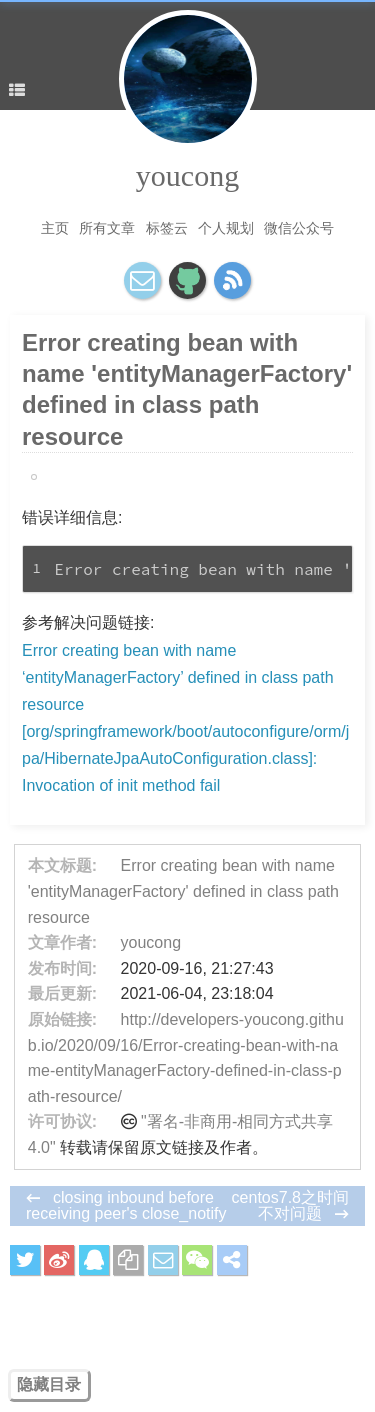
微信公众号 (299, 228)
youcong (187, 175)
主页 (55, 228)
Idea (51, 477)
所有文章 (107, 228)
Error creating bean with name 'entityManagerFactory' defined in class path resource (183, 891)
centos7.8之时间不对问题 (290, 1205)
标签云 (167, 228)
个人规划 (226, 228)
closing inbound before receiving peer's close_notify (126, 1205)
